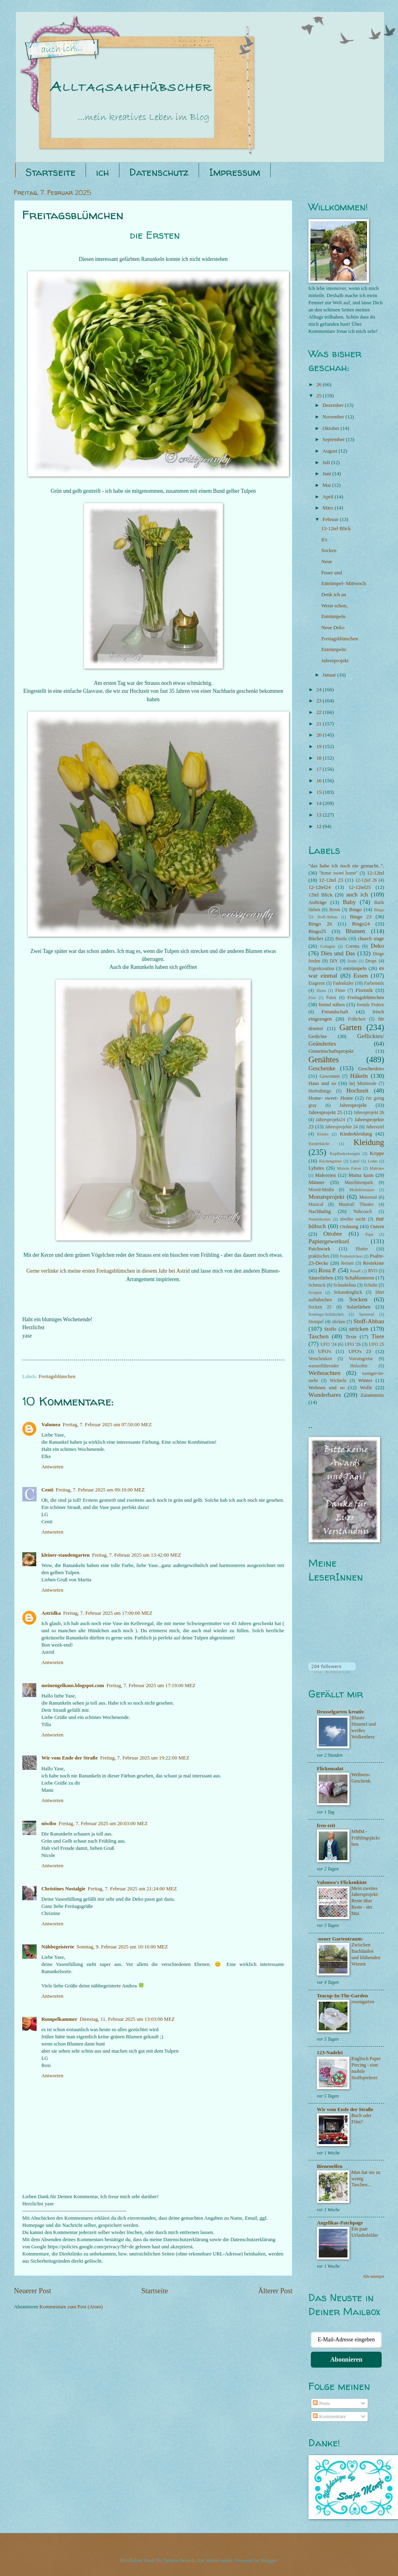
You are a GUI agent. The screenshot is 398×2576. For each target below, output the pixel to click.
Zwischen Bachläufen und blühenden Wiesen (365, 1954)
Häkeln (359, 1075)
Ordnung (349, 1226)
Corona (352, 946)
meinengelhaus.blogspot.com (72, 1685)
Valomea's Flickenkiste (342, 1882)
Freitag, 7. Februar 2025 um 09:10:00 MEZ (100, 1490)
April (328, 497)
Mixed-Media (321, 1189)
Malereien (325, 1175)
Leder (372, 1161)
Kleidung (368, 1142)
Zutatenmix (372, 1395)
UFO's (324, 1351)
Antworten (52, 1467)
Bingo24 (361, 924)
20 (319, 735)
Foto (312, 997)
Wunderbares (324, 1394)
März (328, 508)
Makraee (377, 1168)
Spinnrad (366, 1314)
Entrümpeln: (334, 649)
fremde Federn (370, 1004)
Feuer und (331, 572)
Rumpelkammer (59, 2019)
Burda (341, 938)
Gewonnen (329, 1076)
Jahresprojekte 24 (341, 1127)
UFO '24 (328, 1344)
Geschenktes (371, 1068)
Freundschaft (335, 1012)
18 (319, 758)
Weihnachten (324, 1372)
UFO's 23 (359, 1351)
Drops (371, 961)
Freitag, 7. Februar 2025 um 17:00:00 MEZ (107, 1613)
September (333, 439)
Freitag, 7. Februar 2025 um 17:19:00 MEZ (150, 1685)
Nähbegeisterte (57, 1947)
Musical (315, 1204)
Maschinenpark (359, 1182)
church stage (371, 938)
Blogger (269, 2560)
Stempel (316, 1321)
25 (319, 396)
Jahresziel (375, 1127)
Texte (351, 1337)
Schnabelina (345, 1285)
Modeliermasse (362, 1190)
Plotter (362, 1249)
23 (319, 701)
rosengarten (362, 2001)
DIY (334, 961)
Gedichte (317, 1036)
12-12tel (375, 873)
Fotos (331, 997)
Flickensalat (330, 1768)
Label (354, 1161)
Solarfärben (359, 1307)
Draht (352, 961)
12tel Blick (320, 895)
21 (319, 724)
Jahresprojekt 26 (369, 1112)
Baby (349, 901)
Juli (326, 462)
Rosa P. (327, 1270)
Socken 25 (320, 1307)
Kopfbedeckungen (345, 1153)
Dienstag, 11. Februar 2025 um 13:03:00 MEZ (127, 2019)
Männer (316, 1182)
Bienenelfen (329, 2166)
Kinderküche (319, 1143)
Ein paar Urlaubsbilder (364, 2232)
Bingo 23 (360, 917)
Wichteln (338, 1380)
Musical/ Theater (356, 1204)
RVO (373, 1270)
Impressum (234, 172)
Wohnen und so (326, 1387)
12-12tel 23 (331, 880)
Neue (326, 561)
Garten (350, 1027)
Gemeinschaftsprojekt (330, 1051)
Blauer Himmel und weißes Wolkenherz (363, 1727)
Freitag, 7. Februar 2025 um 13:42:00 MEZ (136, 1555)
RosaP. (355, 1271)
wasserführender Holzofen (337, 1366)
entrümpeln (355, 968)
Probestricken (351, 1256)
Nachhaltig (319, 1211)
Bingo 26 (320, 924)
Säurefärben (320, 1278)
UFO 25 (376, 1344)
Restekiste (373, 1263)
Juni (327, 473)
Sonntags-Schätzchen (325, 1314)
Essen (360, 975)
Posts (321, 2403)
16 (319, 780)
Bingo (355, 909)
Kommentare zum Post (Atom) (71, 2307)
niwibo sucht (352, 1219)
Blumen (355, 930)
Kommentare (329, 2416)
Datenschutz (159, 172)
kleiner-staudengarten (65, 1555)
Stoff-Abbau (368, 1321)
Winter (365, 1380)
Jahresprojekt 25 (325, 1112)
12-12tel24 (319, 887)
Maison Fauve (349, 1168)
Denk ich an (333, 594)
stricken (359, 1328)
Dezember (333, 405)
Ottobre (332, 1233)
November (333, 417)
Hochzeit (357, 1090)
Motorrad (368, 1197)
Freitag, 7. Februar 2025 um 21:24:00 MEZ (132, 1889)
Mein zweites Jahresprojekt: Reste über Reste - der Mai (365, 1901)
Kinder (323, 1134)
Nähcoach (362, 1211)
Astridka (51, 1613)
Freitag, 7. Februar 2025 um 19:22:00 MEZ (144, 1758)
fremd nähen (332, 1004)
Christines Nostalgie (63, 1889)
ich (102, 172)
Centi (47, 1490)
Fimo (340, 990)
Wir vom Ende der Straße (69, 1758)
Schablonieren (359, 1278)
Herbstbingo (319, 1091)
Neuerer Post (32, 2291)
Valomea (50, 1424)
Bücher (315, 938)
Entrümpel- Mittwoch (343, 583)
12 (319, 826)
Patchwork (319, 1249)
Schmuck (317, 1285)
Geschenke (322, 1068)
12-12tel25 (360, 887)
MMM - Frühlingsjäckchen (365, 1838)
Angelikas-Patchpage (340, 2223)
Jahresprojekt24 (330, 1119)
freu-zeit (326, 1825)
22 (319, 712)
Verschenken (320, 1358)
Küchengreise (330, 1161)
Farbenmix (374, 983)
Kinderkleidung (356, 1134)
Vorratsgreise (361, 1358)
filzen (321, 990)
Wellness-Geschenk (361, 1778)
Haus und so (322, 1083)
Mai (327, 485)
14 (319, 803)
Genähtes (323, 1059)
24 (319, 689)
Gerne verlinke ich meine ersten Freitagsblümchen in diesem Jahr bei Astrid (108, 1271)
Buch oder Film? (361, 2119)
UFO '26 (353, 1344)
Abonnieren (346, 2359)
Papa (369, 1234)
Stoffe (330, 1329)
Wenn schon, (334, 606)
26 (319, 384)
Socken (328, 550)
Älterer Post (275, 2291)
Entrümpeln (333, 616)
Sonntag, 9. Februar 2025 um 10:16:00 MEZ (122, 1947)
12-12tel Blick (336, 528)
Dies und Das (338, 953)
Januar (329, 675)
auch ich (357, 894)
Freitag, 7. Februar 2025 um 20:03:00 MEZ (103, 1823)
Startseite (50, 172)
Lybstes (316, 1168)
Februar (330, 519)
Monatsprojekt (326, 1196)
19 (319, 746)
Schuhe (370, 1285)
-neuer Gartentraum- (340, 1939)
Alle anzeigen (373, 2276)
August (330, 451)
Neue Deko (332, 627)
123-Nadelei (330, 2052)
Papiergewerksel (328, 1241)
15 (319, 792)
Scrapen (315, 1292)
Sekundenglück (348, 1292)
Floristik (364, 990)
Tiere (377, 1336)
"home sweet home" (338, 873)
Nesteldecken (319, 1219)
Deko (377, 945)
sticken (338, 1321)
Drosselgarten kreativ (340, 1712)
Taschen (318, 1336)
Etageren (316, 983)
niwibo (48, 1823)
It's (324, 539)
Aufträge (317, 902)
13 (319, 815)
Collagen (327, 946)
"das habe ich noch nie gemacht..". (346, 866)
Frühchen (356, 1019)
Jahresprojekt (335, 660)
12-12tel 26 (366, 880)
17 (319, 769)
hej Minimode (363, 1083)
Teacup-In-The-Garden (342, 1996)
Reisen (347, 1263)
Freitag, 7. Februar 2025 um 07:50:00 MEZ (107, 1424)
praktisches (318, 1256)
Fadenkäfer (343, 983)
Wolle (366, 1387)
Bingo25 (317, 931)
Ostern (377, 1226)
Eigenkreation (321, 968)
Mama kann (360, 1175)
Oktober (331, 428)
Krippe (377, 1153)
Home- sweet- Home (330, 1098)
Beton (334, 909)
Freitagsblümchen (57, 1376)
